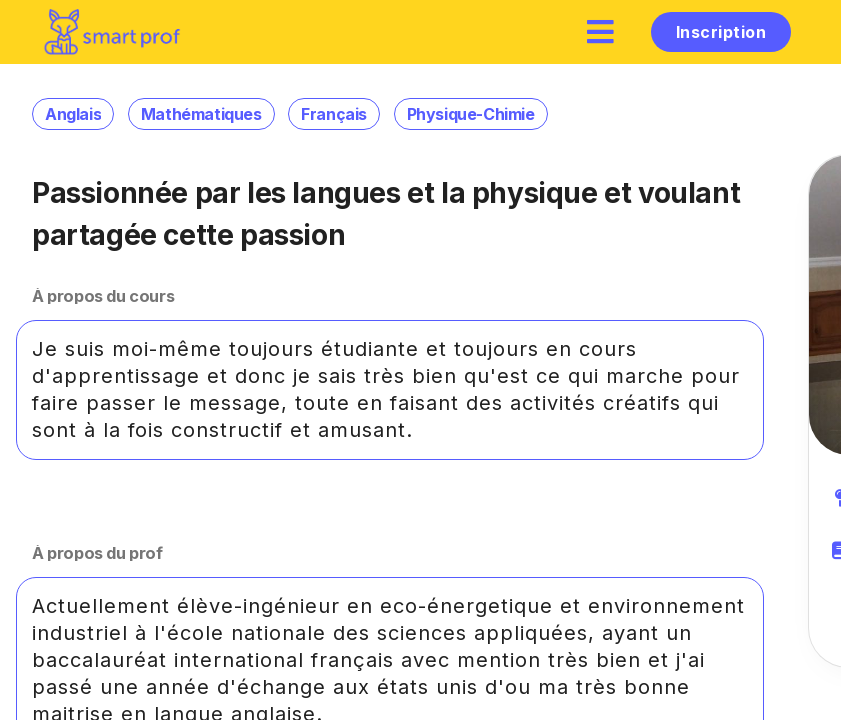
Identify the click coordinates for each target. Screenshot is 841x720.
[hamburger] (601, 31)
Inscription (721, 32)
